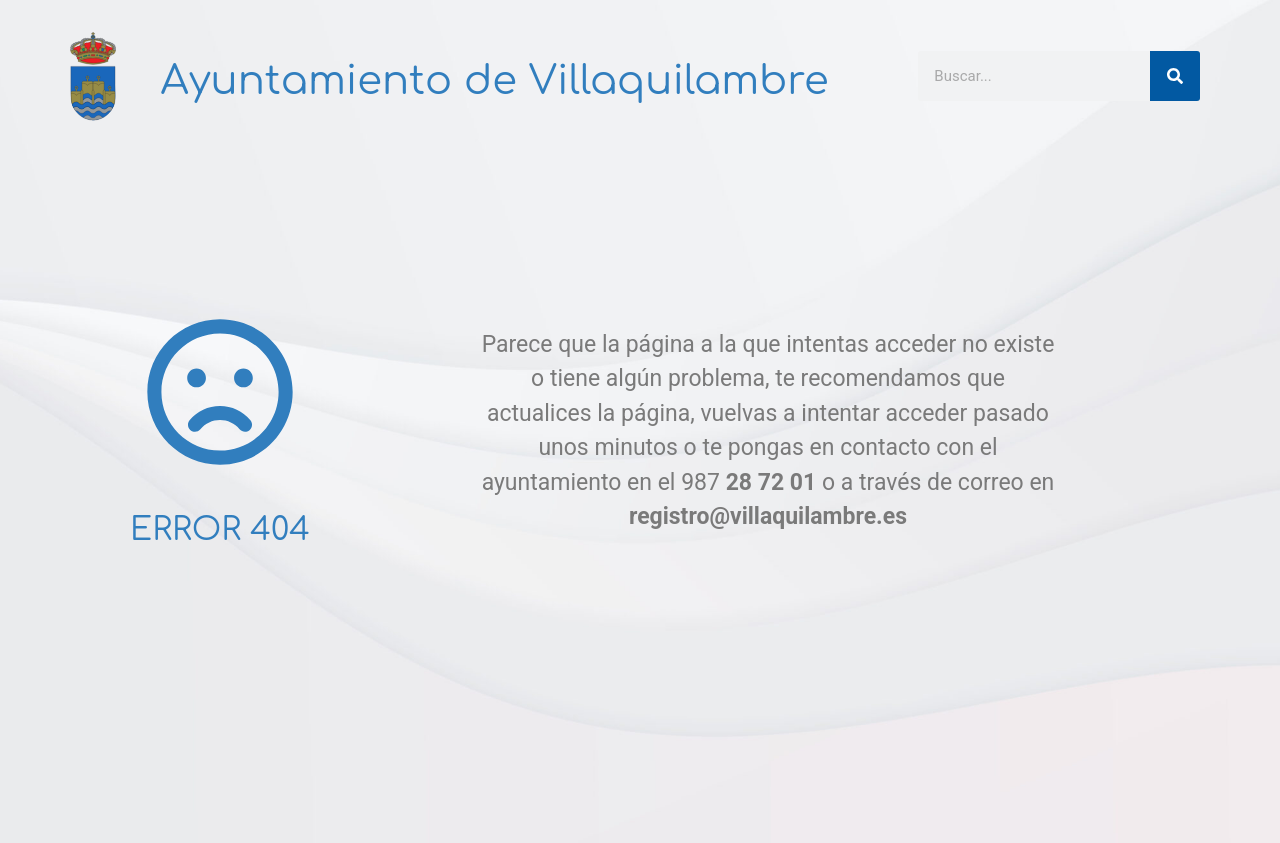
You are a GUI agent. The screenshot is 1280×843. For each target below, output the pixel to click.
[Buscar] (1175, 76)
